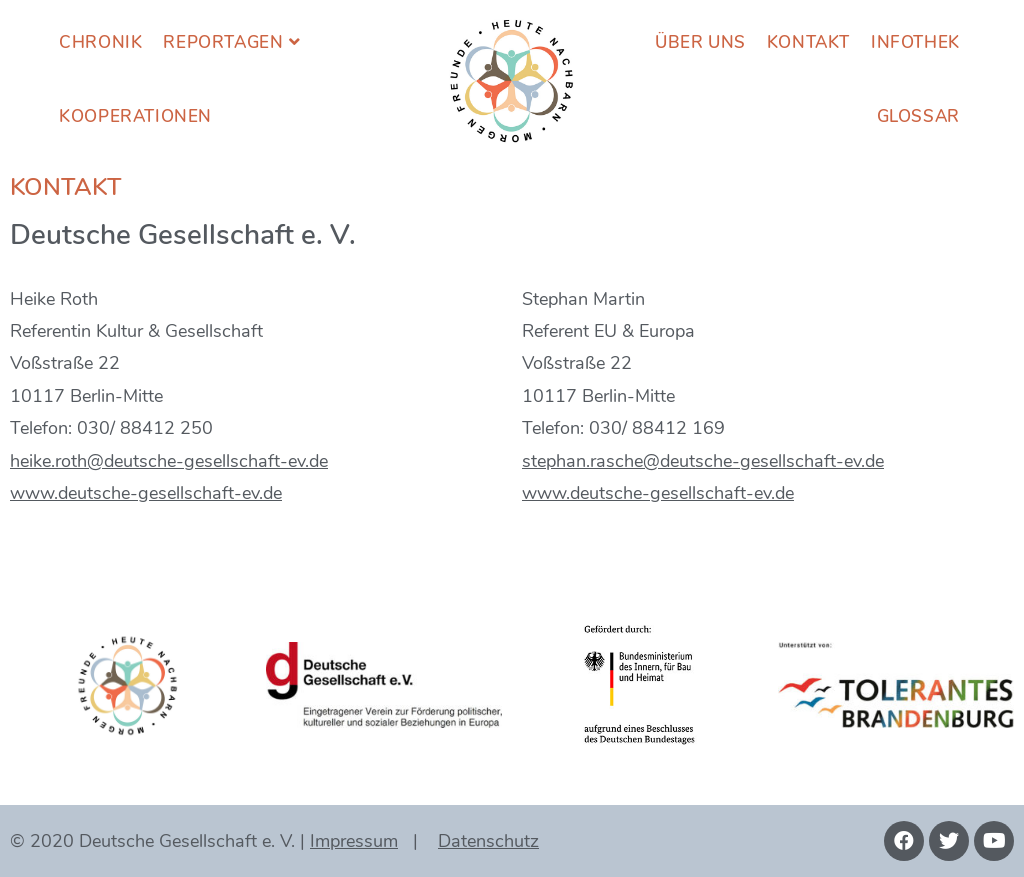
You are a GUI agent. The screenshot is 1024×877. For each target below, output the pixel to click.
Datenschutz (488, 841)
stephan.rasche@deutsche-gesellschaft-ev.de (703, 461)
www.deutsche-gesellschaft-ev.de (146, 493)
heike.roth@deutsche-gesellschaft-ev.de (169, 461)
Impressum (354, 841)
